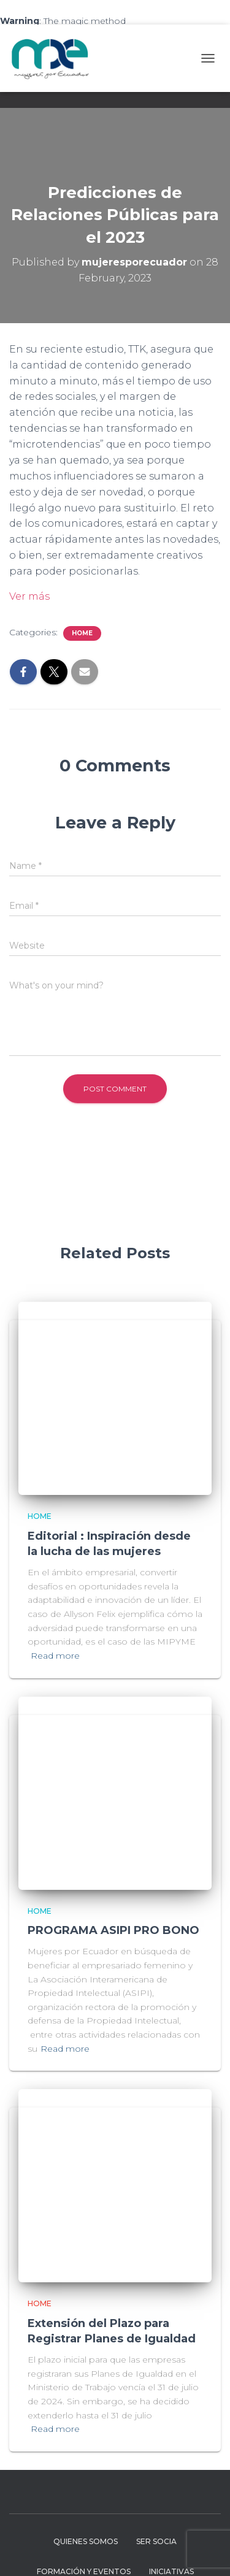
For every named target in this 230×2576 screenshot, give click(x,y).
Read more (55, 1655)
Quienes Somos (85, 2541)
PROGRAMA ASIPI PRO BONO (113, 1930)
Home (82, 633)
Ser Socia (156, 2541)
